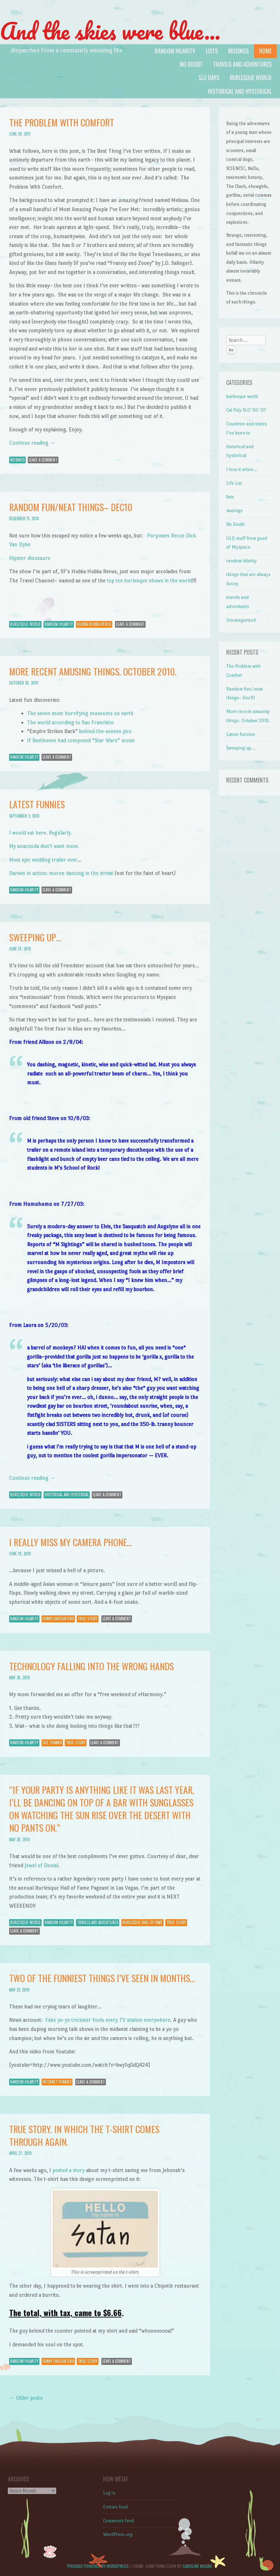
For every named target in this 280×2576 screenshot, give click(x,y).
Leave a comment (43, 460)
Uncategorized (241, 620)
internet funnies (57, 2082)
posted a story (68, 2170)
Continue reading (32, 443)
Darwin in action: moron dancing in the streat (61, 873)
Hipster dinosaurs (29, 558)
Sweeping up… (35, 937)
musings (238, 51)
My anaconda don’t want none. (44, 846)
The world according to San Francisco (70, 722)
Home (265, 51)
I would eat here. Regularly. (40, 833)
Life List (234, 483)
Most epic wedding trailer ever (43, 860)
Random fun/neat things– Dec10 (70, 507)
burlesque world (251, 77)
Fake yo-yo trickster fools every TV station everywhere (107, 2020)
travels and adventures (242, 64)
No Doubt (191, 64)
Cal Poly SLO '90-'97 (246, 410)
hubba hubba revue (94, 624)
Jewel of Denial (41, 1865)
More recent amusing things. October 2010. (93, 671)
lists (212, 51)
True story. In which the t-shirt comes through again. (84, 2135)
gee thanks (52, 1742)
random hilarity (175, 51)
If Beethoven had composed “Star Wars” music (81, 740)
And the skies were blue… (110, 31)
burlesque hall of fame (142, 1922)
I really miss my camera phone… (70, 1542)
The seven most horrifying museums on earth (80, 713)
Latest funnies (37, 804)
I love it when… (241, 469)
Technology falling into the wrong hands (91, 1666)
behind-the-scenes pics (105, 731)
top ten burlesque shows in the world (149, 580)
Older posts (26, 2398)
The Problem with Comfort (61, 122)
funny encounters (58, 1618)
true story (87, 1618)
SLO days (208, 77)
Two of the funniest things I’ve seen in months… (102, 1978)
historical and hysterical (240, 91)
